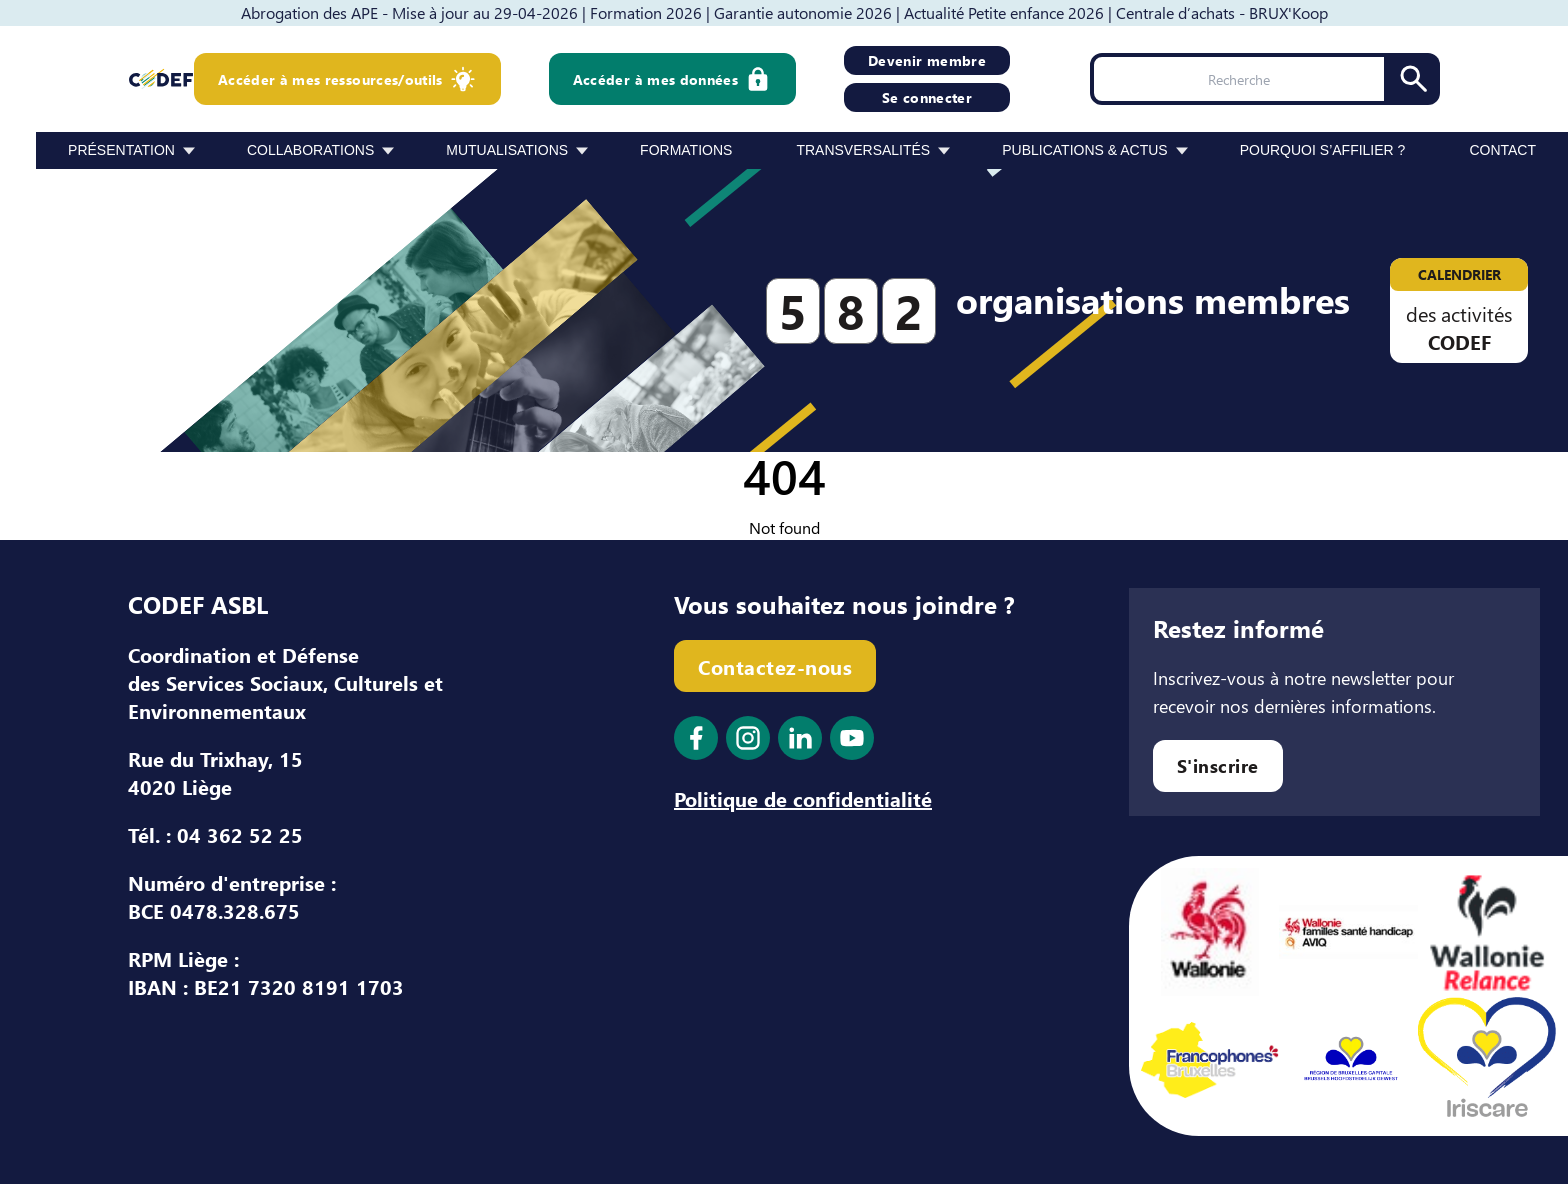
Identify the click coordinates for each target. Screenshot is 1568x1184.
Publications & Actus (1084, 150)
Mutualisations (507, 150)
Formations (686, 150)
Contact (1502, 150)
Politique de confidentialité (803, 798)
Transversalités (863, 150)
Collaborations (310, 150)
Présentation (121, 150)
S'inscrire (1218, 765)
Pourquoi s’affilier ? (1323, 150)
